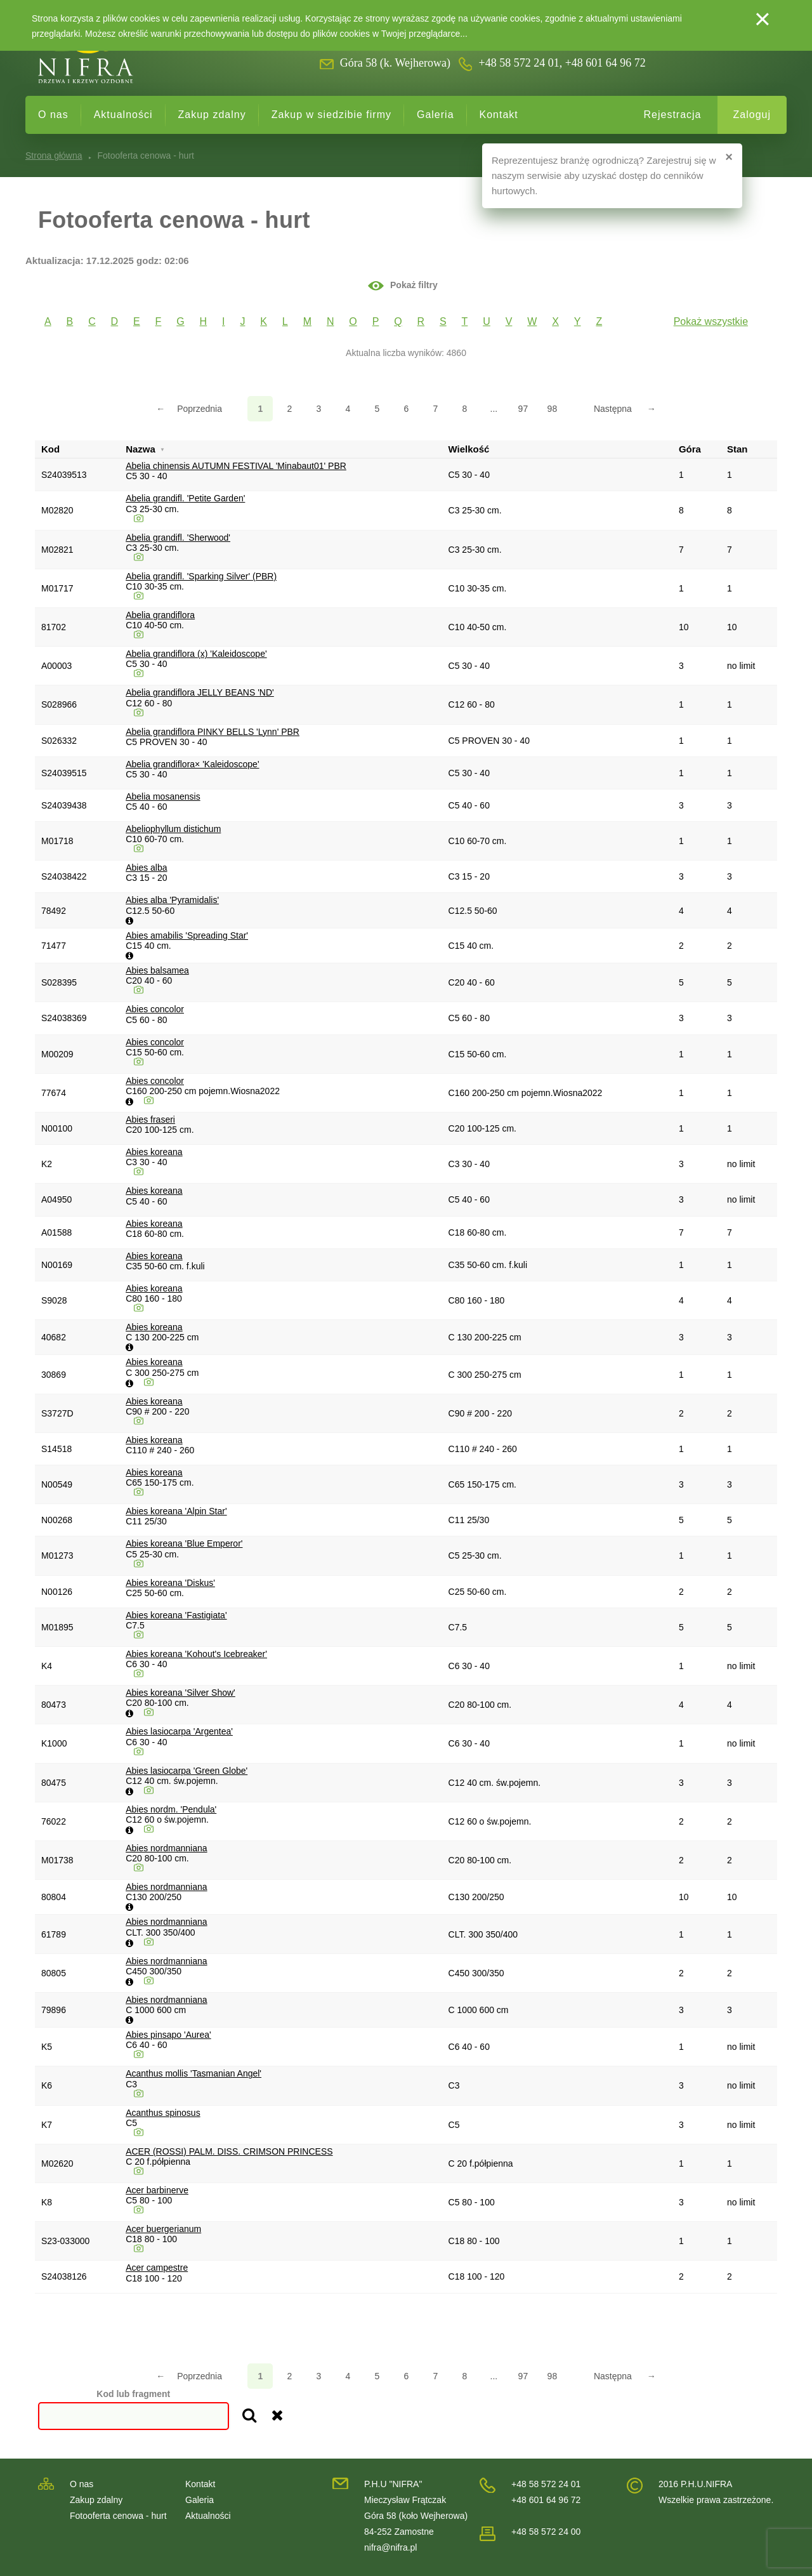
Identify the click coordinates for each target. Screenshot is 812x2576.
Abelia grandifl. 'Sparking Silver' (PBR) (201, 576)
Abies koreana (154, 1152)
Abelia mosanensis (163, 796)
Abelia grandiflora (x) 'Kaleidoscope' (196, 654)
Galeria (435, 114)
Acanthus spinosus (163, 2113)
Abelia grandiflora (160, 615)
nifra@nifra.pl (390, 2547)
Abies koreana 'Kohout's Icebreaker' (196, 1654)
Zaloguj (752, 114)
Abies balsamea (157, 970)
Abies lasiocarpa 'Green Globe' (186, 1771)
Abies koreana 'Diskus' (170, 1583)
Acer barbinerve (157, 2190)
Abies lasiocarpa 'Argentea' (179, 1731)
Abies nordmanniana (166, 1848)
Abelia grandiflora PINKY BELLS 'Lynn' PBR (212, 732)
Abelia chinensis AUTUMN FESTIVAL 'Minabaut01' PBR (236, 466)
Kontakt (499, 114)
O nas (53, 114)
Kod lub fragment (133, 2394)
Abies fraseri (150, 1119)
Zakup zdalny (212, 114)
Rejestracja (672, 114)
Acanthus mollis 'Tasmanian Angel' (193, 2073)
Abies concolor (155, 1009)
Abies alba (146, 867)
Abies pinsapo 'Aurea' (168, 2035)
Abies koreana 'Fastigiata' (176, 1615)
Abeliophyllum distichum (173, 829)
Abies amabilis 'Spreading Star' (187, 935)
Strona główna (53, 155)
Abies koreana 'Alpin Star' (176, 1511)
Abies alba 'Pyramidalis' (172, 900)
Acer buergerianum (163, 2229)
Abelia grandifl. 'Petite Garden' (185, 498)
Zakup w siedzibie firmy (331, 114)
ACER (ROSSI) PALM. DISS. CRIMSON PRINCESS (229, 2151)
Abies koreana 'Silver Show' (180, 1693)
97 (523, 409)
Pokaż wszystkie (711, 321)
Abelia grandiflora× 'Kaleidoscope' (192, 764)
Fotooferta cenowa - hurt (118, 2516)
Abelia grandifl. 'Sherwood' (178, 537)
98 (552, 409)
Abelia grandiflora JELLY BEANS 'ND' (200, 692)
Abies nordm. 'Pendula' (171, 1809)
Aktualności (123, 114)
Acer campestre (157, 2267)
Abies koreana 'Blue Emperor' (184, 1543)
